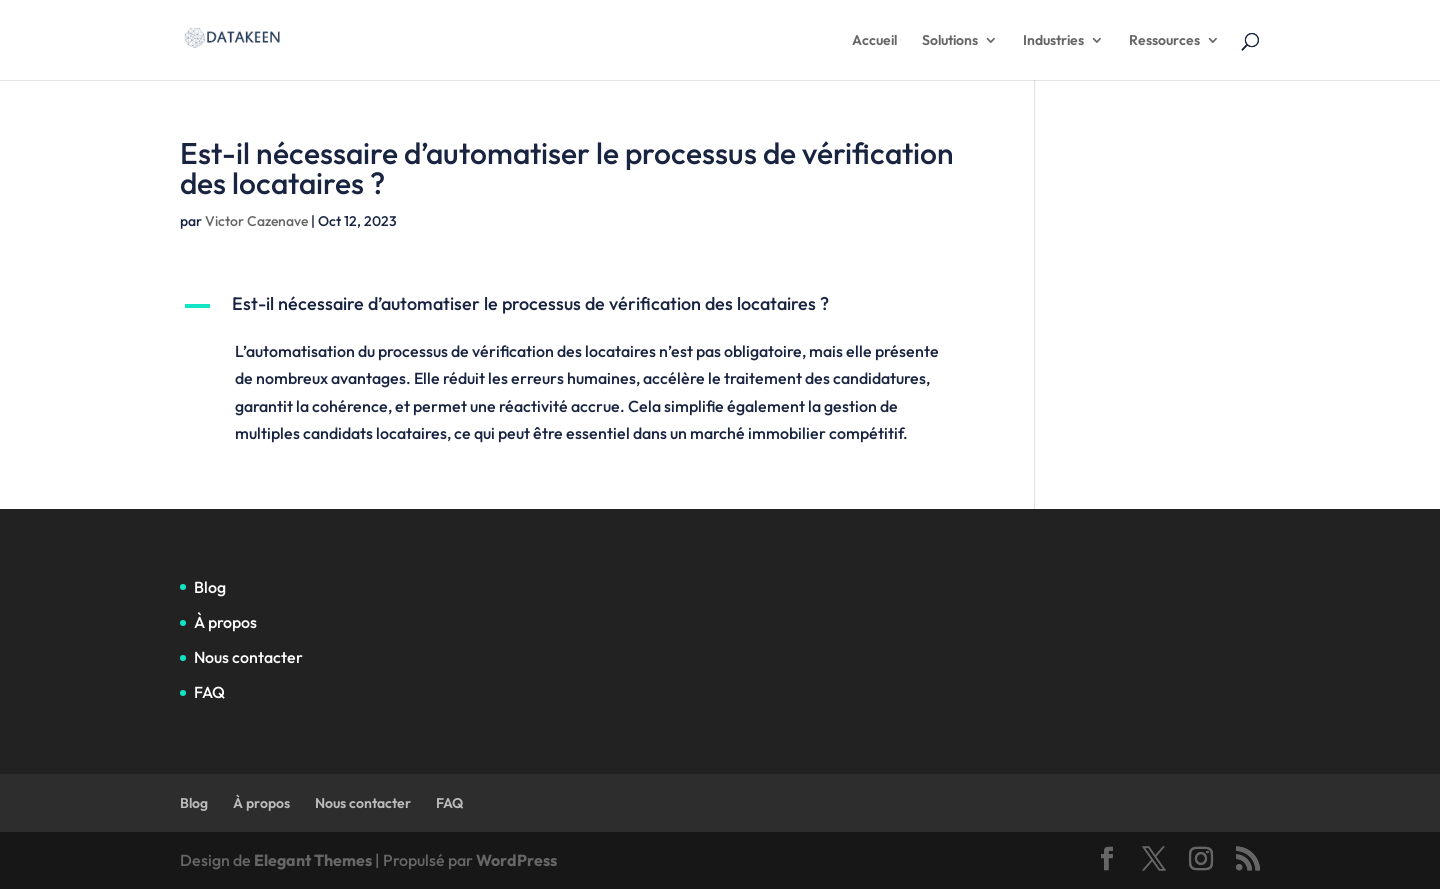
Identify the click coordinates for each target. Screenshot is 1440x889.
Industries (1053, 41)
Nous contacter (248, 657)
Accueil (874, 41)
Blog (210, 587)
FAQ (209, 692)
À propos (225, 622)
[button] (577, 309)
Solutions (950, 41)
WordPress (516, 860)
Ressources (1164, 41)
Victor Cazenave (256, 221)
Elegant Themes (313, 860)
